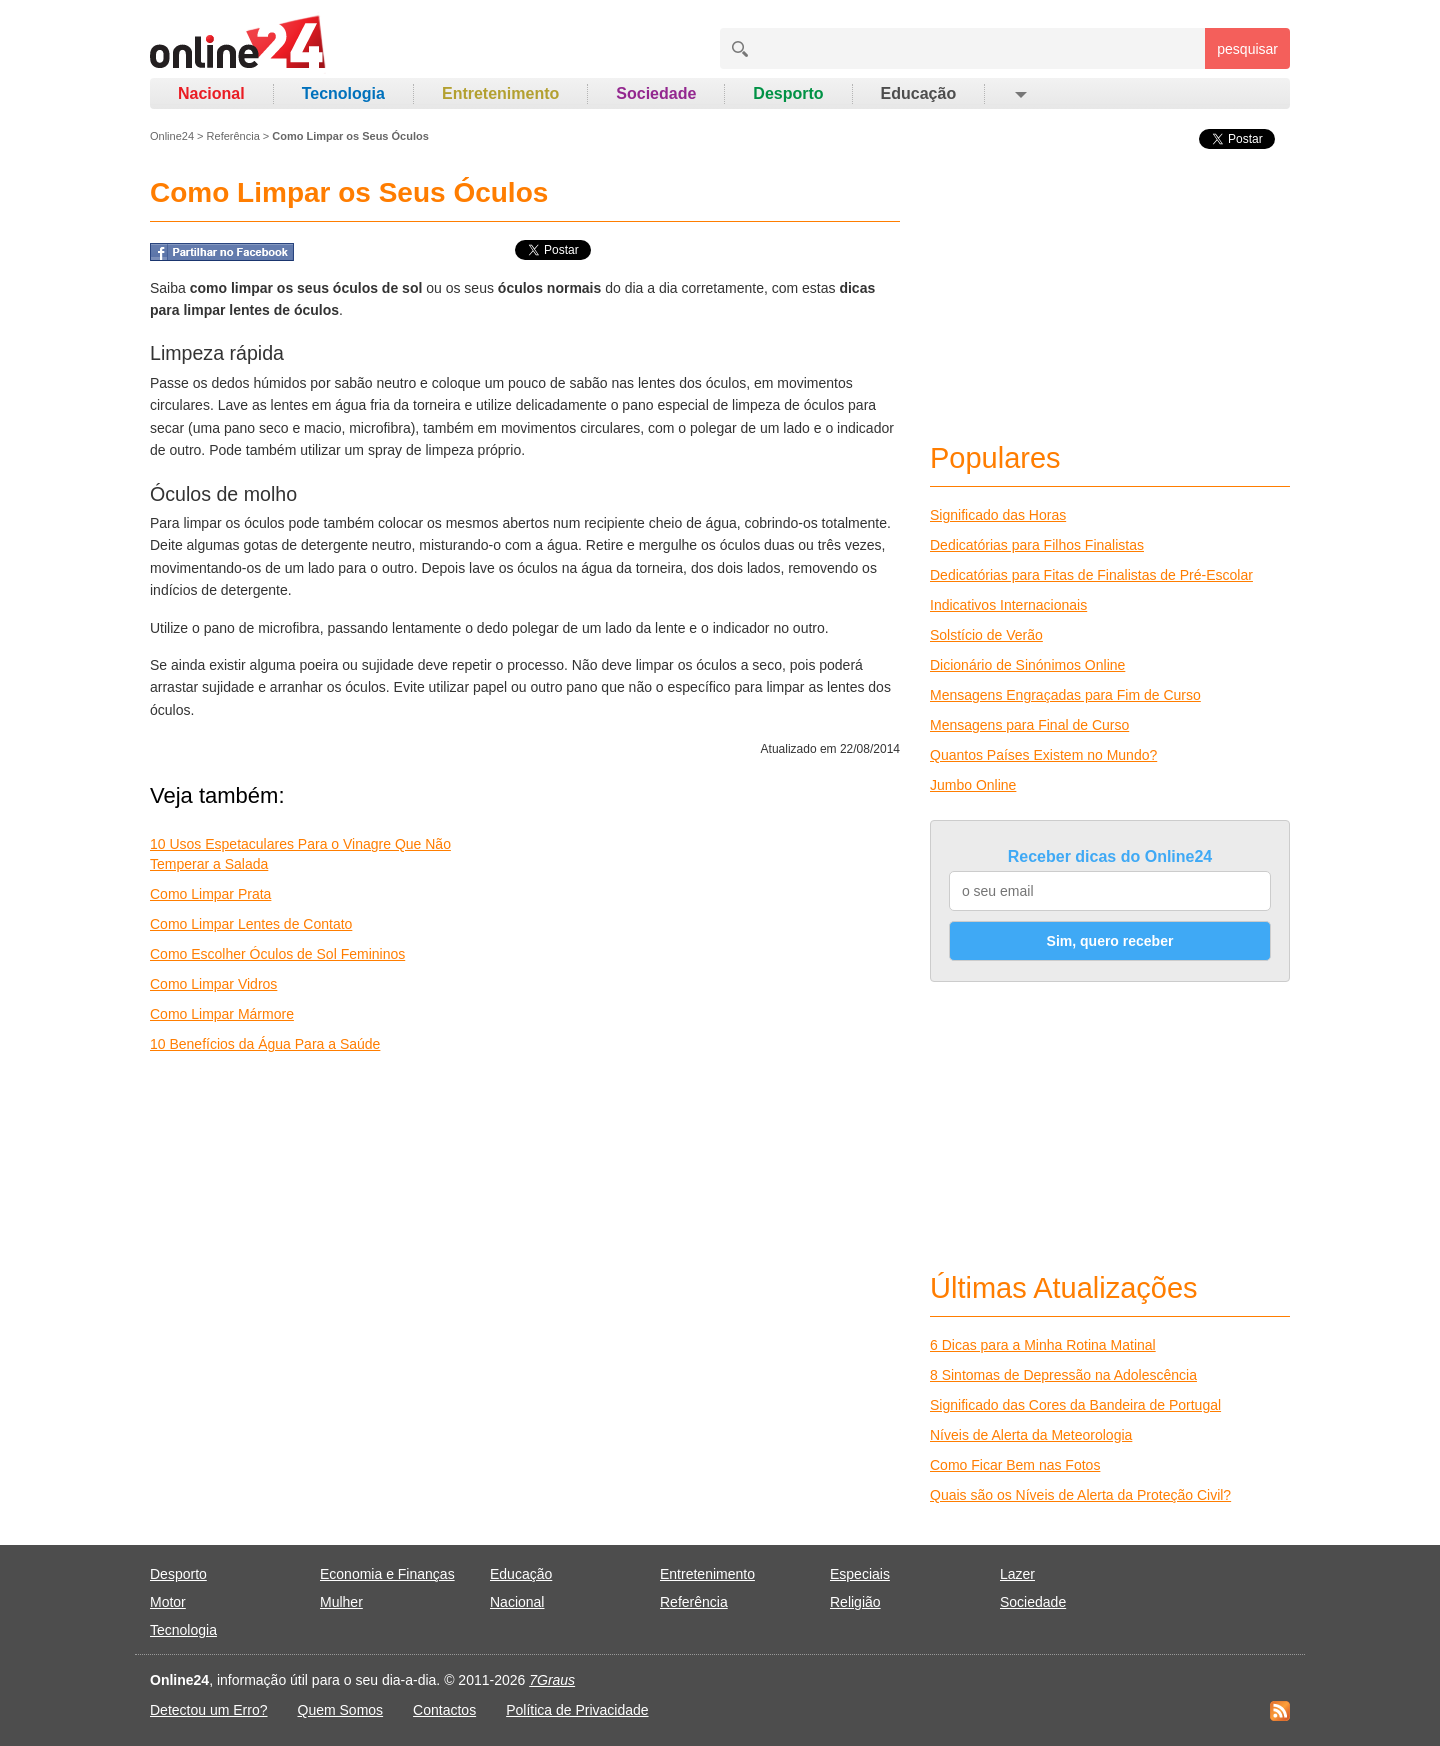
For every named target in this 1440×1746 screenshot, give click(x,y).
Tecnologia (343, 93)
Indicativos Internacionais (1008, 605)
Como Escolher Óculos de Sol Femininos (277, 954)
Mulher (341, 1602)
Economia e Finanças (387, 1574)
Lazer (1017, 1574)
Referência (233, 136)
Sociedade (656, 93)
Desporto (788, 93)
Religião (855, 1602)
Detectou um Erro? (209, 1710)
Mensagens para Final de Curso (1029, 725)
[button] (1019, 94)
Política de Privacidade (577, 1710)
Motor (168, 1602)
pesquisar (1247, 49)
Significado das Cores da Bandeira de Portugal (1075, 1405)
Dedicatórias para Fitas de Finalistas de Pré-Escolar (1091, 575)
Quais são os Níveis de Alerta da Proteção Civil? (1080, 1495)
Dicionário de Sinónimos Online (1027, 665)
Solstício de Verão (986, 635)
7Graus (552, 1680)
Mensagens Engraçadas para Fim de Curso (1065, 695)
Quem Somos (341, 1710)
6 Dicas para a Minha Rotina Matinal (1043, 1345)
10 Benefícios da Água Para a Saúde (265, 1044)
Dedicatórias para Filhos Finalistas (1037, 545)
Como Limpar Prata (210, 894)
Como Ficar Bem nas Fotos (1015, 1465)
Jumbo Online (973, 785)
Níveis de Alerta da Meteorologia (1031, 1435)
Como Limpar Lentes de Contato (251, 924)
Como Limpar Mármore (222, 1014)
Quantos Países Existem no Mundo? (1043, 755)
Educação (919, 93)
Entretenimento (500, 93)
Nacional (211, 93)
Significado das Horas (998, 515)
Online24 (172, 136)
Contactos (444, 1710)
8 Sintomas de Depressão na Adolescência (1063, 1375)
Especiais (860, 1574)
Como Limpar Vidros (213, 984)
